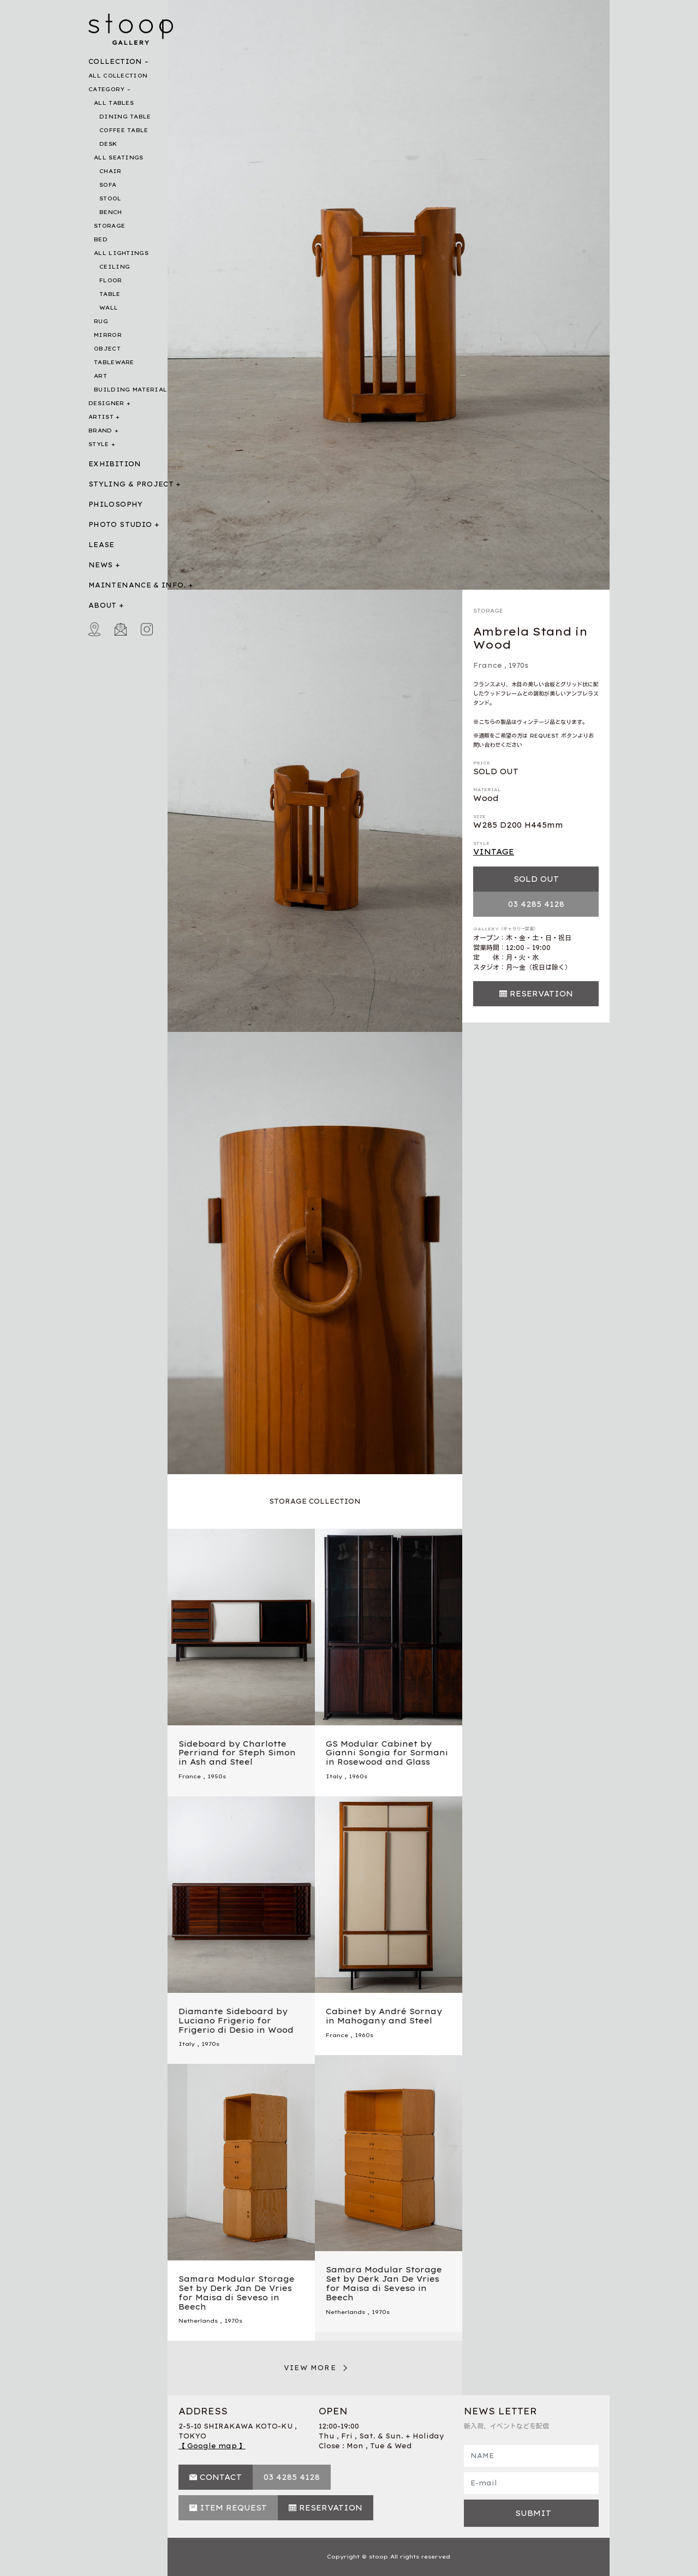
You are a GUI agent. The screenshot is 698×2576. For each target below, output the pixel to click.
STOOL (110, 198)
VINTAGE (493, 852)
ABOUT (102, 605)
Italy (334, 1776)
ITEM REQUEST (233, 2508)
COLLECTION (115, 61)
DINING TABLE (125, 116)
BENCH (110, 212)
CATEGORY (106, 89)
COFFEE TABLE (123, 130)
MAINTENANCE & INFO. (137, 585)
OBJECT (107, 348)
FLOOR (110, 280)
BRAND (100, 430)
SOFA (107, 184)
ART (100, 375)
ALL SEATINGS (119, 157)
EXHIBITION (114, 464)
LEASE (101, 545)
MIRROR (108, 335)
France (487, 665)
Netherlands (345, 2312)
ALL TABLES (114, 102)
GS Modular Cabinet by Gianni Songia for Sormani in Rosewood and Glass (387, 1753)
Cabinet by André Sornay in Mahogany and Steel (384, 2016)
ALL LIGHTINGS (121, 253)
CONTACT (221, 2477)
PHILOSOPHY (115, 504)
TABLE (110, 294)
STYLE (98, 444)
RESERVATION (541, 994)
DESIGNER (106, 403)
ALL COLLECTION (117, 75)
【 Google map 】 (212, 2446)
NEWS (100, 565)
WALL (108, 307)
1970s (518, 665)
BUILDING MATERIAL (130, 389)
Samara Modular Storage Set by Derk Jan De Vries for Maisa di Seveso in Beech (384, 2283)
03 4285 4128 (536, 904)
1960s (358, 1776)
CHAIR (110, 171)
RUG (101, 321)
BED (101, 239)
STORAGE (109, 225)
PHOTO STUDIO (120, 524)
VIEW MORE (310, 2368)
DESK (108, 143)
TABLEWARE (114, 362)
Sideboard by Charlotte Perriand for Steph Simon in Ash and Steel (237, 1753)
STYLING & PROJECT (131, 484)
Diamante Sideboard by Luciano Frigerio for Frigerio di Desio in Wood (236, 2021)
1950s (216, 1776)
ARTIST (101, 416)
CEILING (114, 266)
